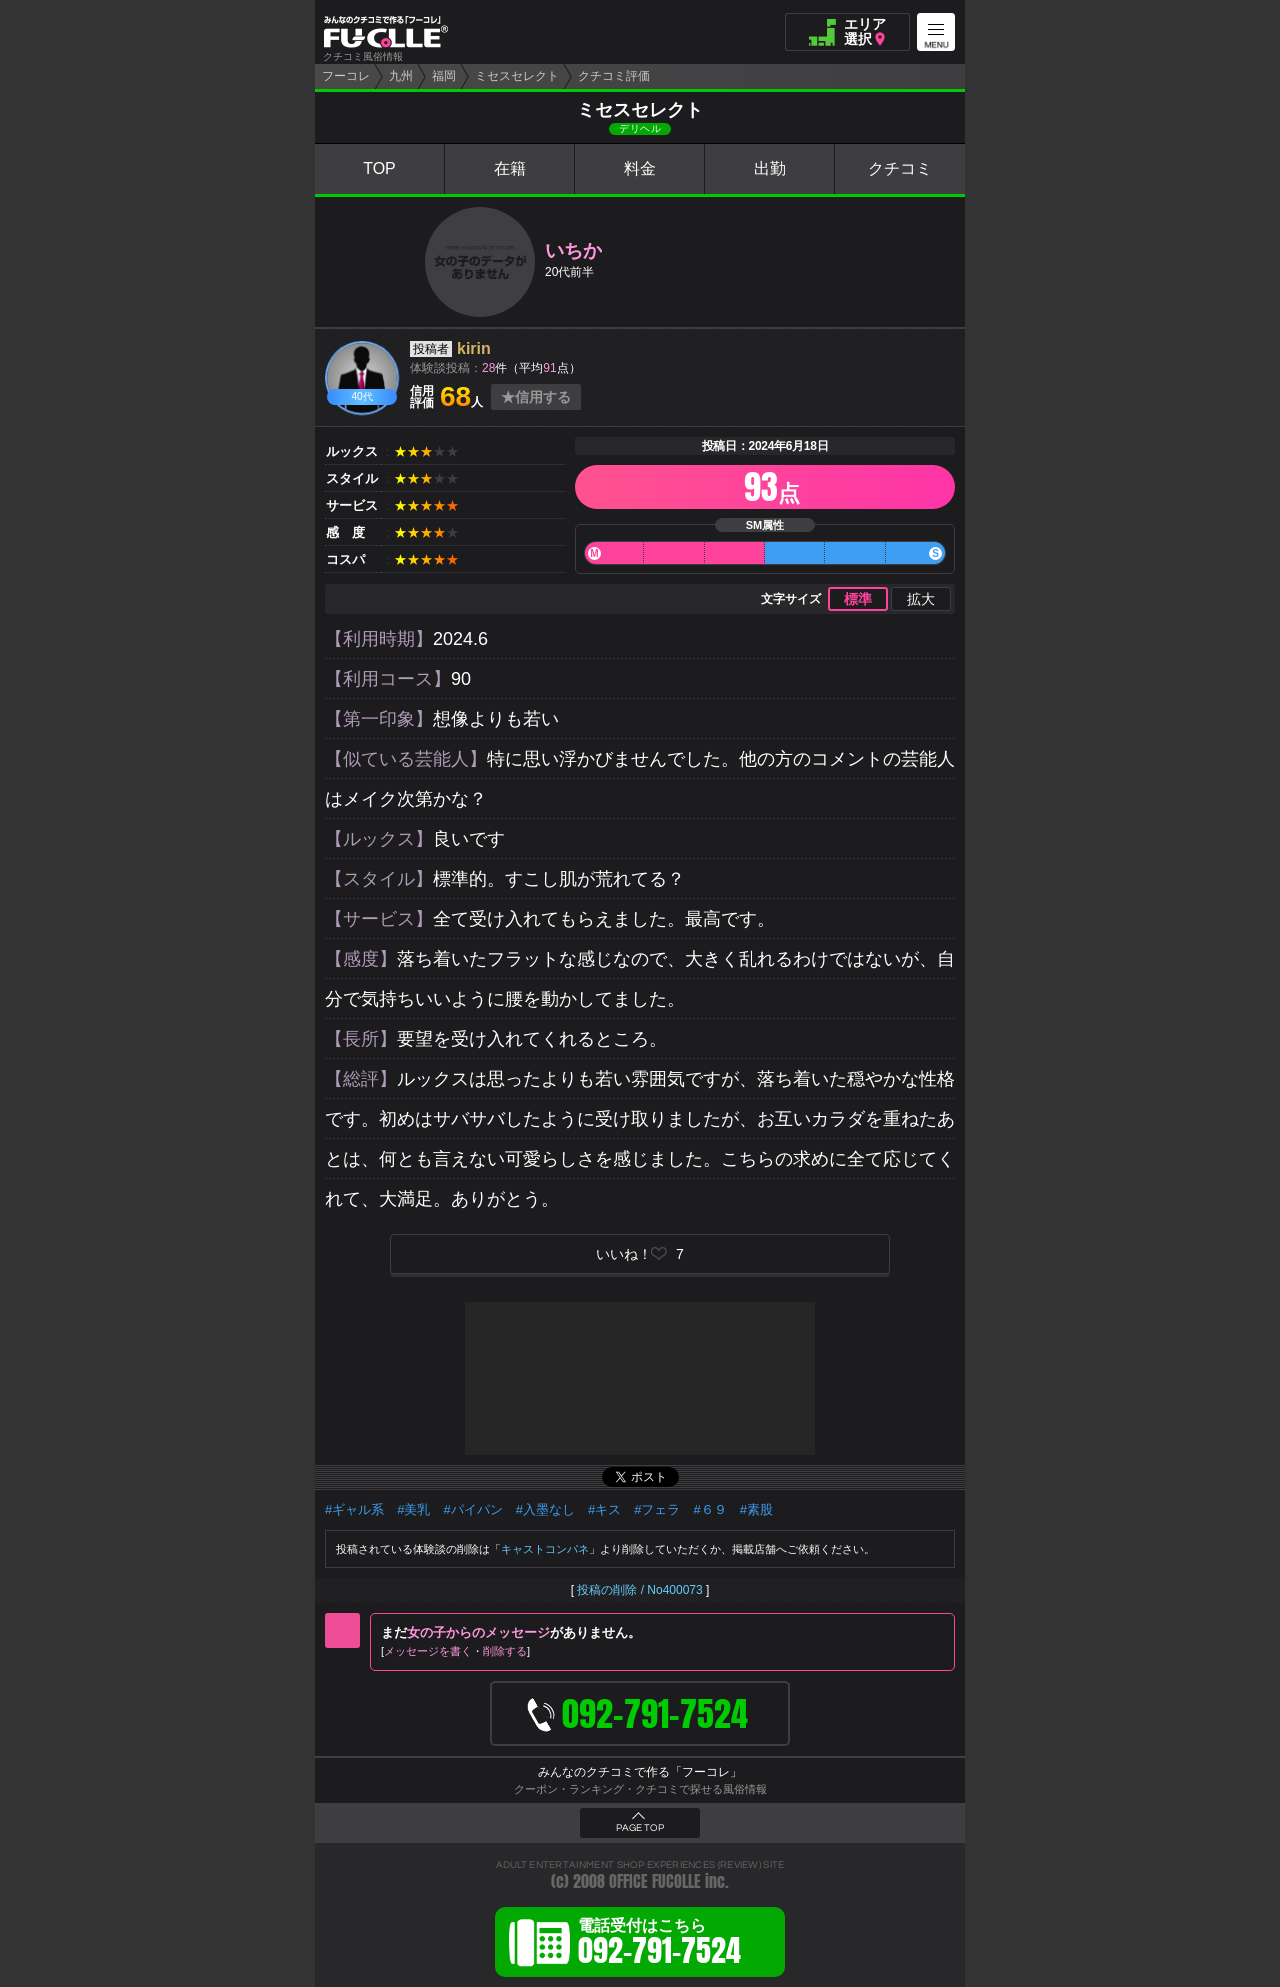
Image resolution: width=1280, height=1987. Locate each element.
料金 (640, 168)
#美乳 (413, 1509)
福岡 (444, 76)
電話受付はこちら (659, 1945)
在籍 (510, 168)
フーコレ (346, 76)
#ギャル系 (354, 1509)
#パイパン (472, 1509)
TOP (379, 168)
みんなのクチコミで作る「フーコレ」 (640, 1772)
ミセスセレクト (517, 76)
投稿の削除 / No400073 (639, 1590)
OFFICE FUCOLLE (655, 1881)
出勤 (770, 168)
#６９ (709, 1509)
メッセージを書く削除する (455, 1651)
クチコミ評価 (614, 76)
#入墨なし (545, 1509)
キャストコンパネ (545, 1549)
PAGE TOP (640, 1828)
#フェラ (657, 1509)
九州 (401, 76)
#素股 (756, 1509)
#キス (604, 1509)
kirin (474, 348)
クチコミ (900, 168)
